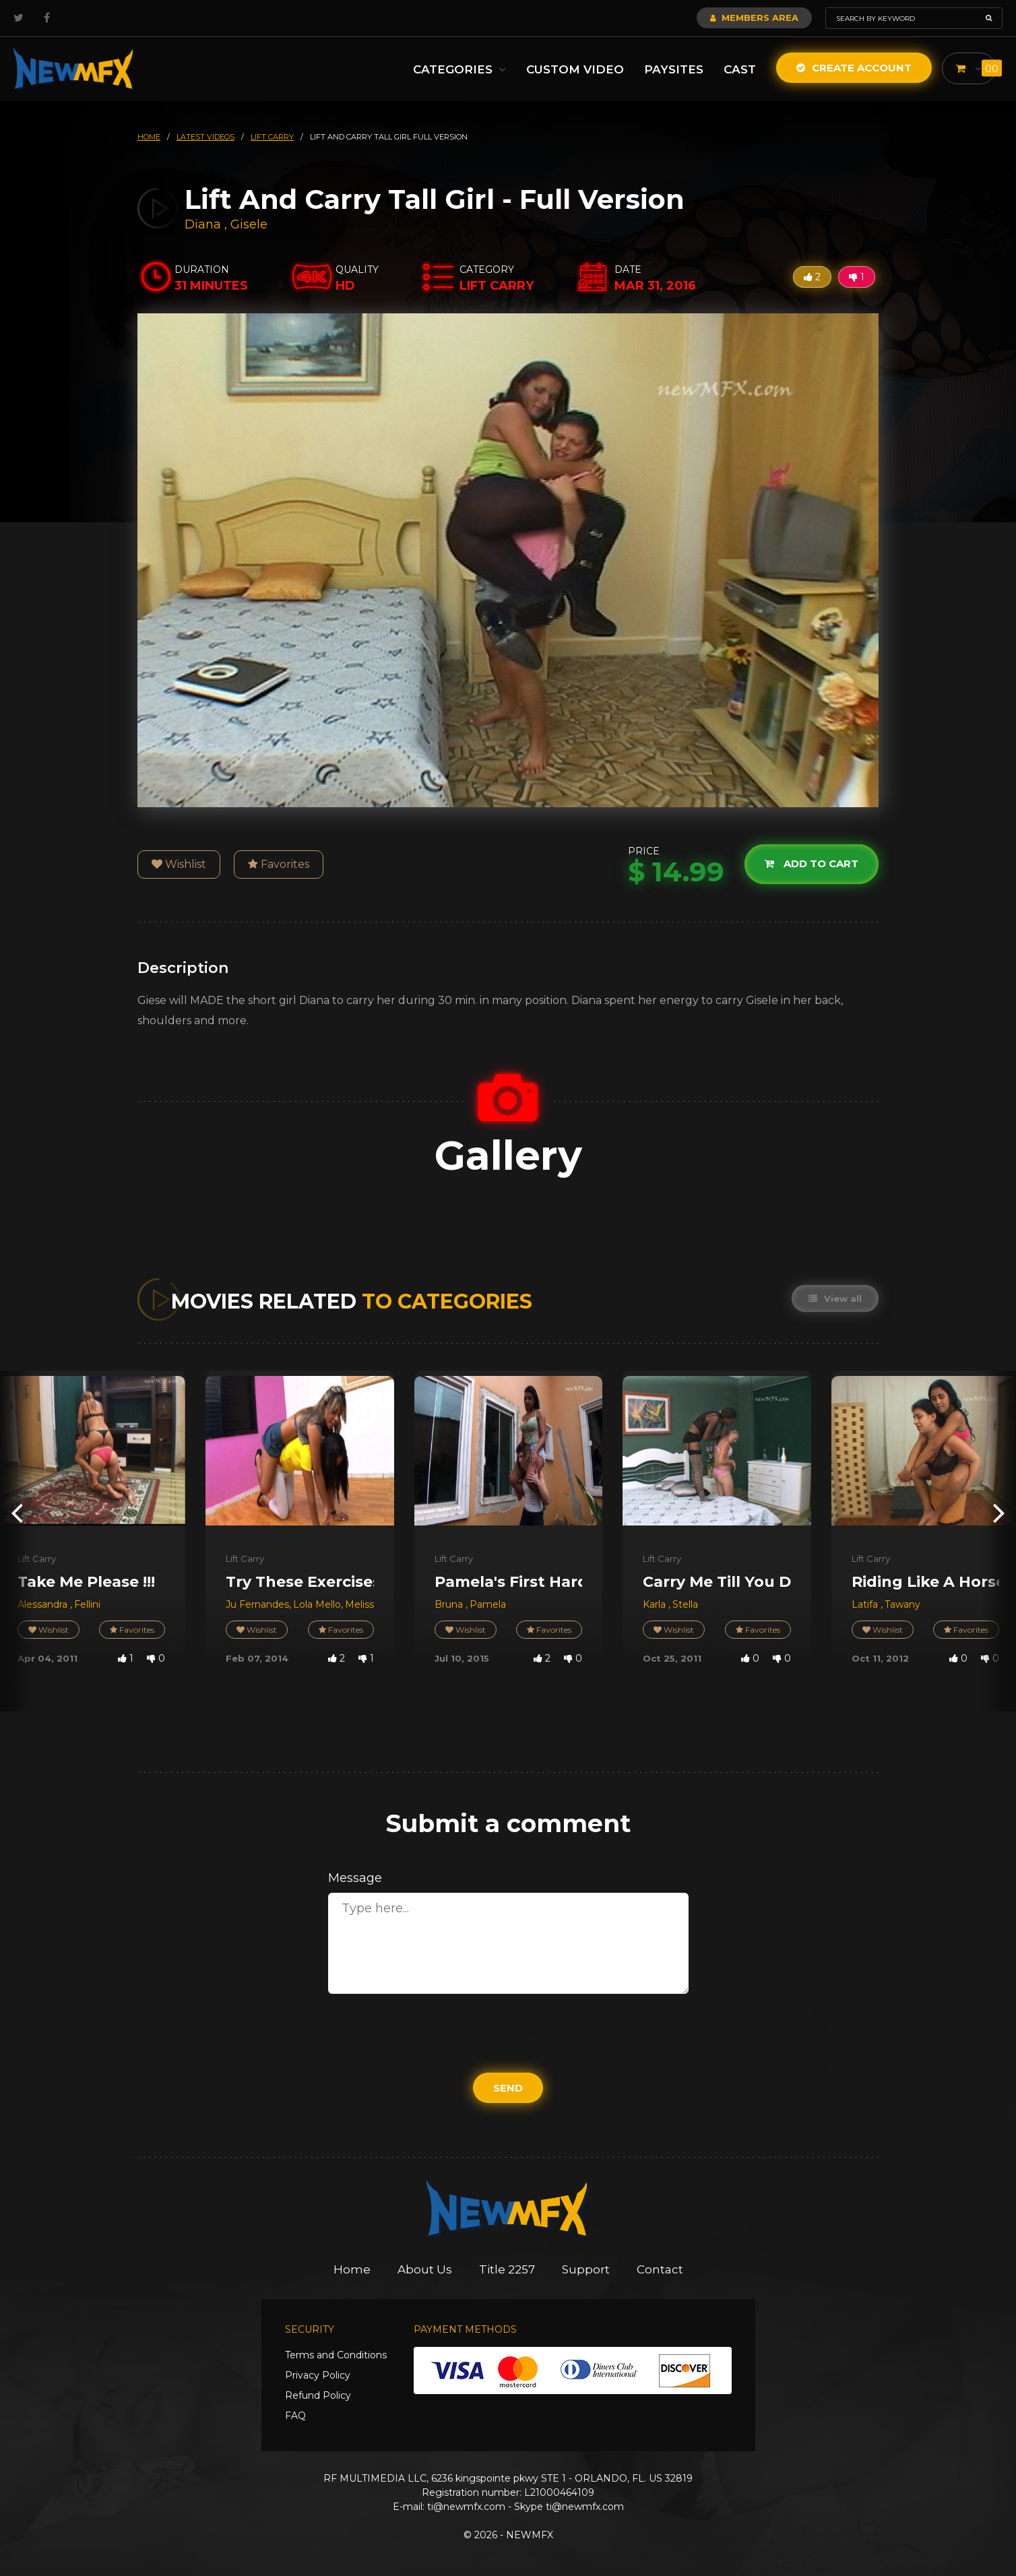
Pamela (488, 1604)
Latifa (866, 1604)
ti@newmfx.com (466, 2507)
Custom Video (575, 69)
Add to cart (811, 863)
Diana (204, 224)
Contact (660, 2269)
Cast (740, 69)
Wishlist (179, 864)
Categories (459, 69)
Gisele (248, 224)
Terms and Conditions (336, 2355)
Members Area (754, 17)
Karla (655, 1604)
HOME (148, 137)
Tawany (902, 1604)
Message (355, 1878)
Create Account (854, 67)
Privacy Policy (317, 2375)
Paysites (673, 69)
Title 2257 (507, 2269)
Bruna (450, 1604)
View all (835, 1298)
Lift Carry (37, 1558)
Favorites (278, 864)
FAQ (295, 2416)
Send (508, 2087)
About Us (425, 2269)
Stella (685, 1604)
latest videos (205, 137)
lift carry (272, 137)
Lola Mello (317, 1604)
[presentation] (17, 1512)
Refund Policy (318, 2395)
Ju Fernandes (257, 1604)
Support (586, 2269)
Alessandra (44, 1604)
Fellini (87, 1604)
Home (352, 2269)
